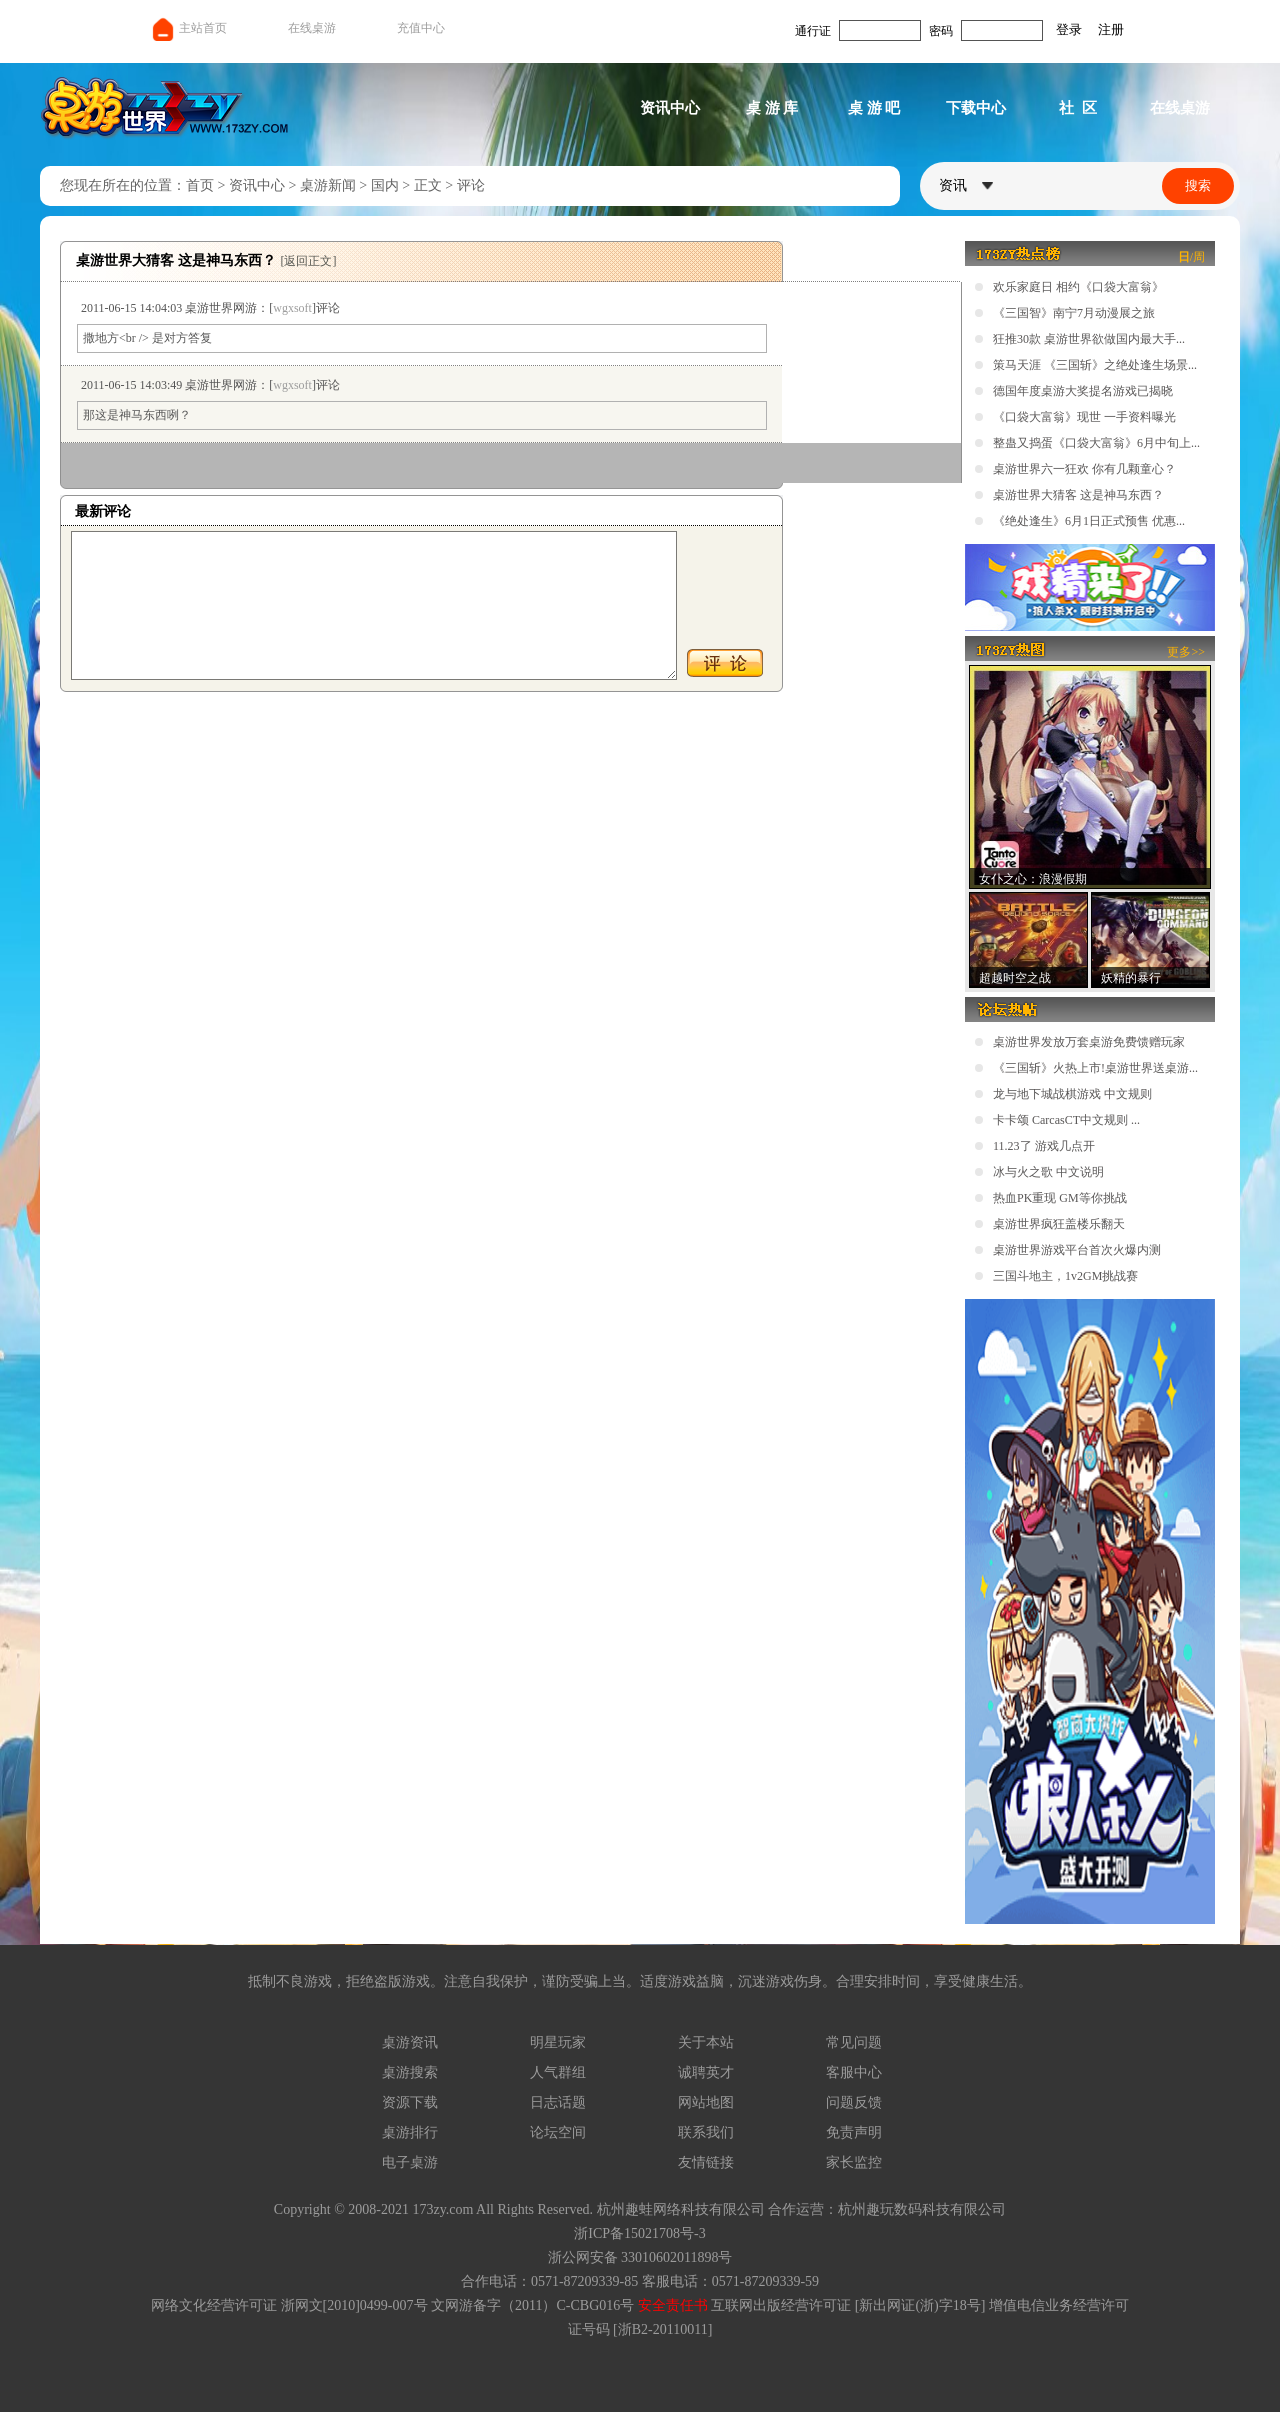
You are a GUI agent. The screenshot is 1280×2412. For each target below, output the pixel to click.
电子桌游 (410, 2162)
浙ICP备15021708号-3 (639, 2233)
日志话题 (558, 2102)
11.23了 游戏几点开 (1044, 1146)
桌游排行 (410, 2132)
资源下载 (410, 2102)
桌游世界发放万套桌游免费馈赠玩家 (1089, 1042)
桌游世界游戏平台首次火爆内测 (1077, 1250)
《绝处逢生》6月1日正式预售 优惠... (1089, 521)
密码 (941, 31)
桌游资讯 (410, 2042)
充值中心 (421, 28)
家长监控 (854, 2162)
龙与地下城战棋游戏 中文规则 (1072, 1094)
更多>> (1186, 652)
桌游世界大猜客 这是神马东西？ (1078, 495)
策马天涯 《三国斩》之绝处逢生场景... (1095, 365)
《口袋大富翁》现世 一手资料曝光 (1084, 417)
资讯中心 (670, 108)
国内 (385, 185)
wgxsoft (292, 308)
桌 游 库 (772, 108)
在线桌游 (312, 28)
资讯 (966, 185)
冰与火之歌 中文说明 (1048, 1172)
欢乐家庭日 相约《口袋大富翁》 (1078, 287)
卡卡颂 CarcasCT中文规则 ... (1066, 1120)
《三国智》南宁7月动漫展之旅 (1074, 313)
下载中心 (976, 108)
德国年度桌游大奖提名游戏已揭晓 (1083, 391)
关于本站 (706, 2042)
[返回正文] (309, 261)
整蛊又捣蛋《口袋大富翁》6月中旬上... (1096, 443)
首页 (200, 185)
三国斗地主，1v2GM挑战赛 (1065, 1276)
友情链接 (706, 2162)
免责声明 (854, 2132)
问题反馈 (854, 2102)
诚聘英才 (706, 2072)
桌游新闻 (328, 185)
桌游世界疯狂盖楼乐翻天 (1059, 1224)
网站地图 (706, 2102)
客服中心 (854, 2072)
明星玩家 (558, 2042)
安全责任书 (673, 2305)
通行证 (813, 31)
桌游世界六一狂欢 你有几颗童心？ (1084, 469)
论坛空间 (558, 2132)
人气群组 (558, 2072)
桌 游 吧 (874, 108)
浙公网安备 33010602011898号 (640, 2257)
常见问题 (854, 2042)
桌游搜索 (410, 2072)
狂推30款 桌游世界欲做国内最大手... (1089, 339)
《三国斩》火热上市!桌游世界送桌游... (1095, 1068)
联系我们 (706, 2132)
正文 (428, 185)
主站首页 (188, 28)
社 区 (1078, 108)
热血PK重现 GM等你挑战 (1060, 1198)
